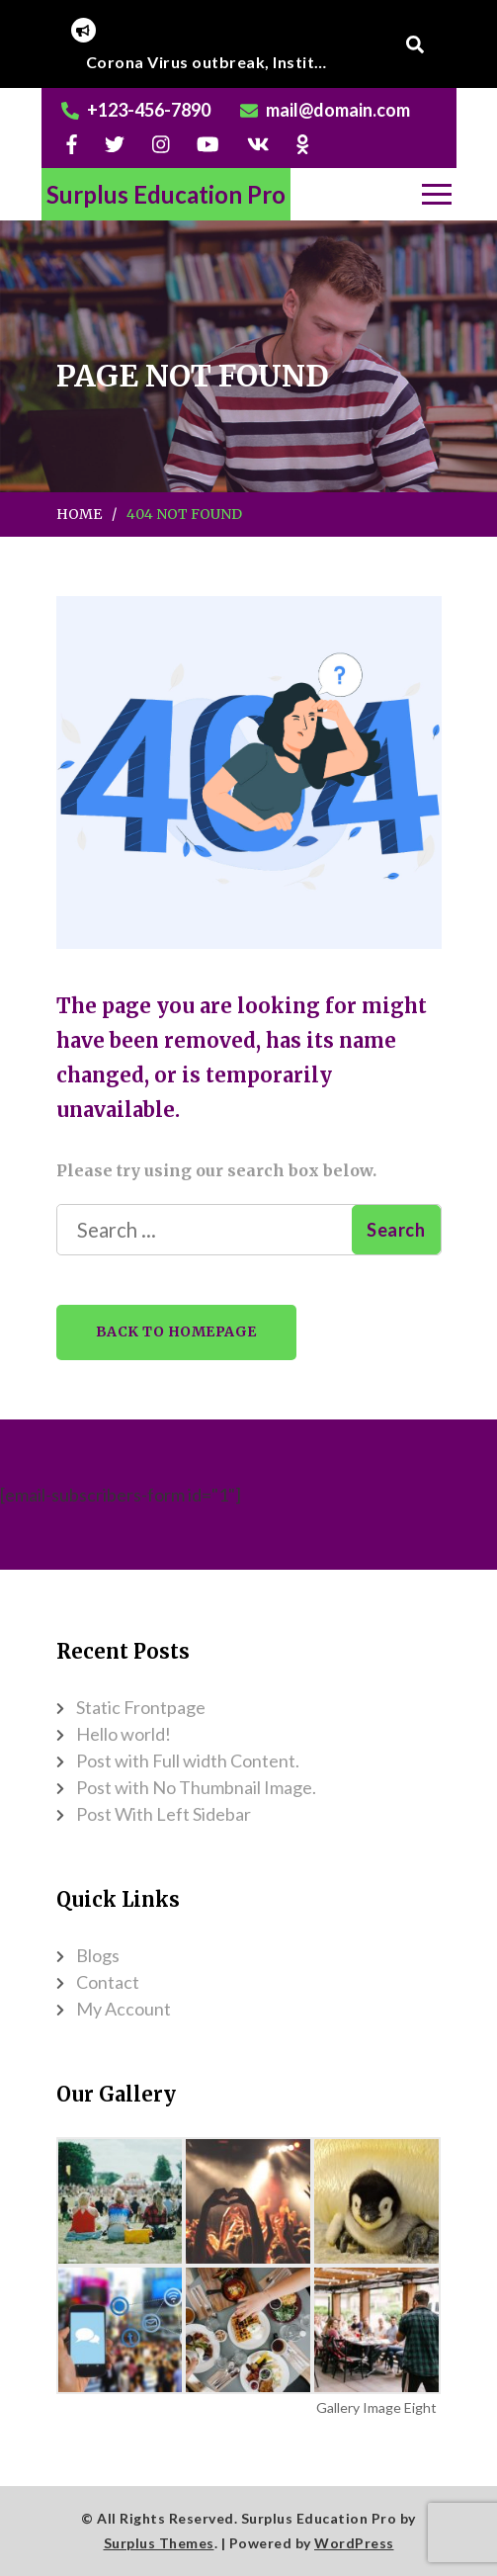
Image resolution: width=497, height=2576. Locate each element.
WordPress (354, 2542)
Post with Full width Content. (187, 1760)
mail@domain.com (338, 110)
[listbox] (209, 62)
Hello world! (123, 1734)
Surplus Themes (159, 2542)
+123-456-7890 (148, 110)
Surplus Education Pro (166, 194)
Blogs (98, 1955)
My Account (123, 2008)
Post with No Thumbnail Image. (196, 1787)
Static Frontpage (141, 1707)
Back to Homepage (176, 1331)
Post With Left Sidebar (163, 1814)
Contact (107, 1982)
